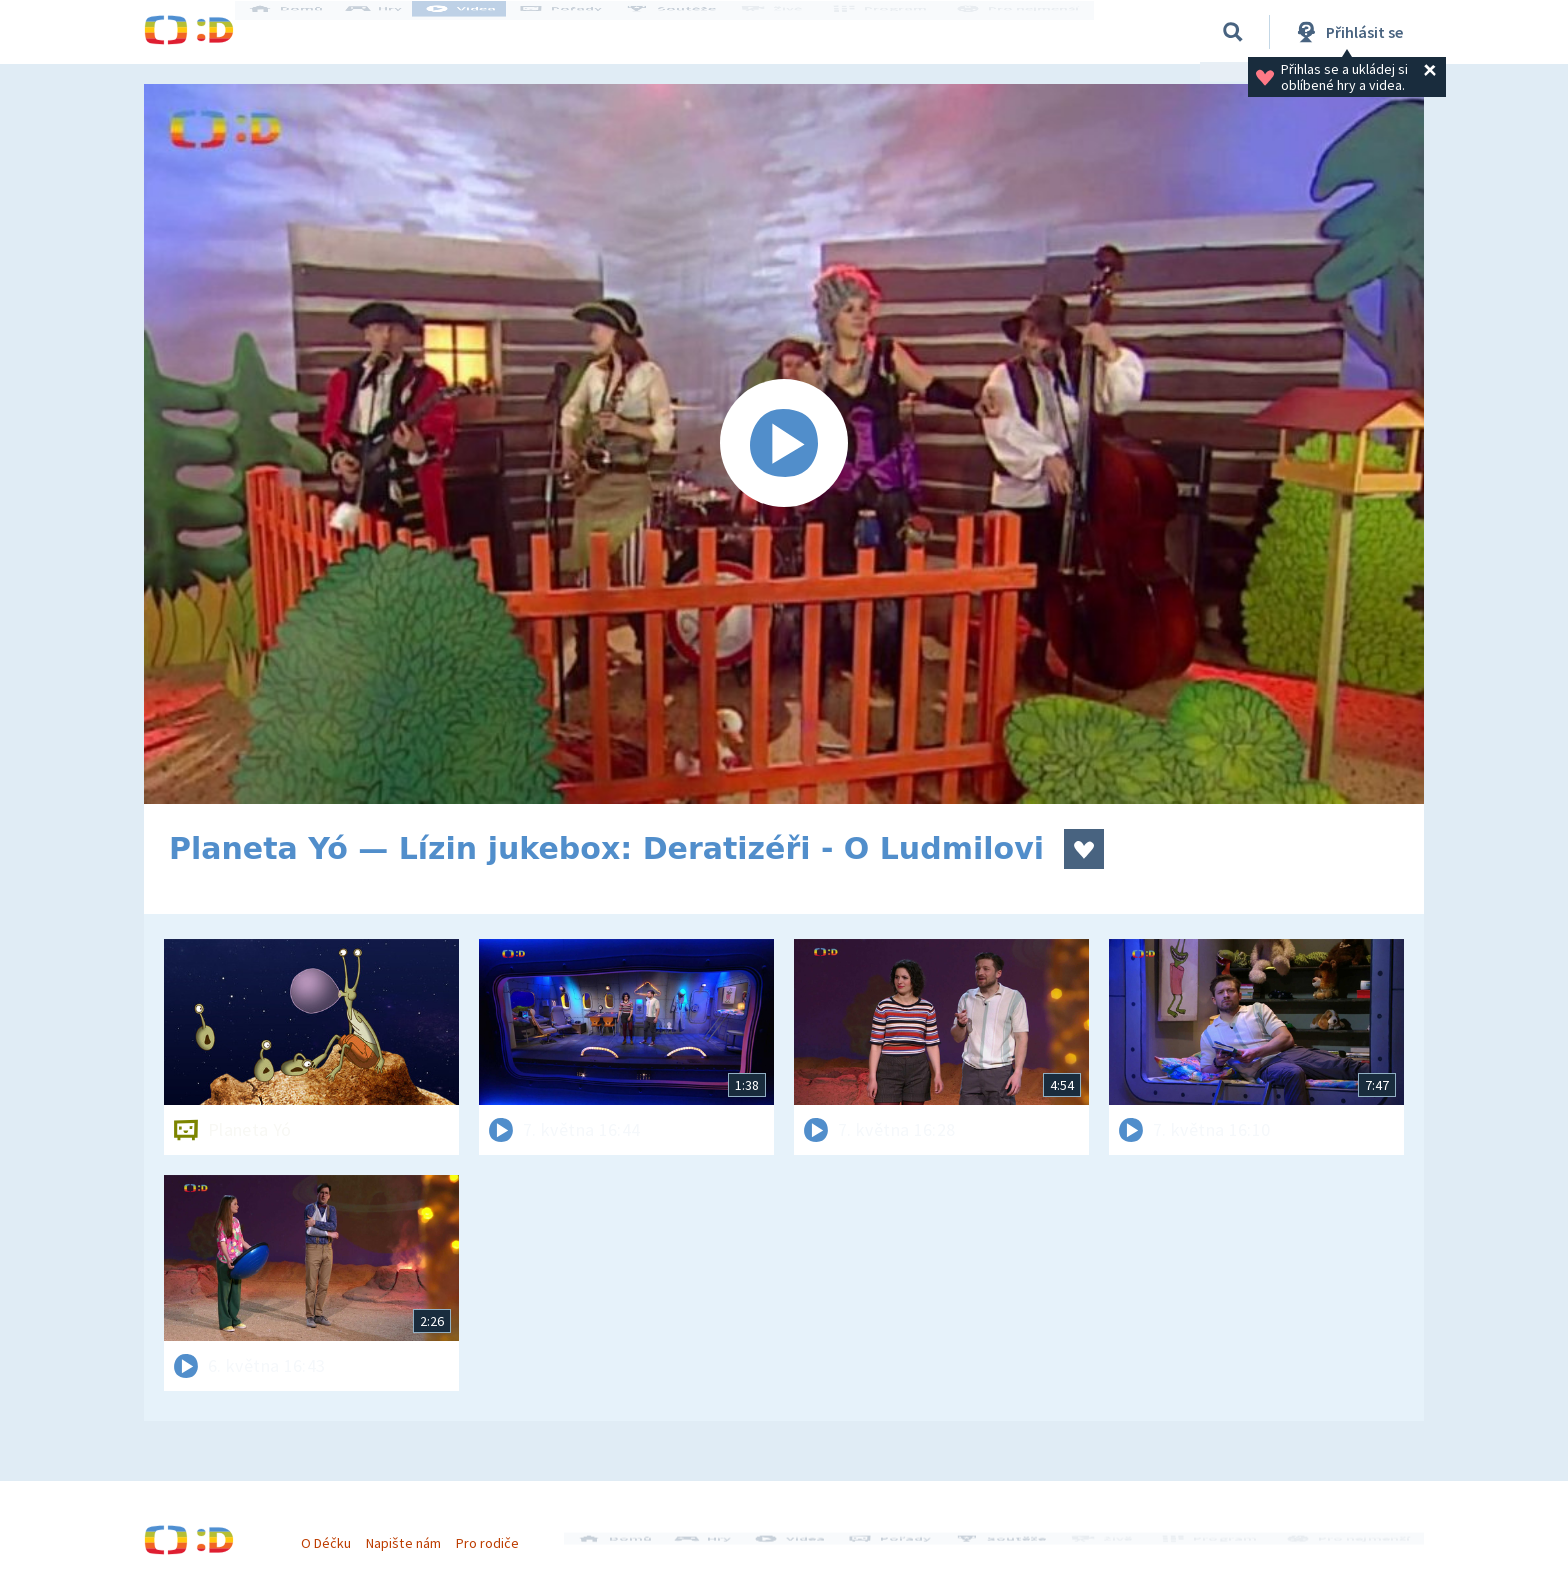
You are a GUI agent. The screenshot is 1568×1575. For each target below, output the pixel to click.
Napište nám (413, 1533)
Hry (393, 32)
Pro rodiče (497, 1533)
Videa (480, 32)
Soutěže (690, 32)
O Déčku (336, 1533)
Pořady (580, 32)
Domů (305, 32)
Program (890, 32)
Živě (789, 32)
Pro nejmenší (1022, 32)
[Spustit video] (784, 444)
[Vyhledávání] (1233, 32)
